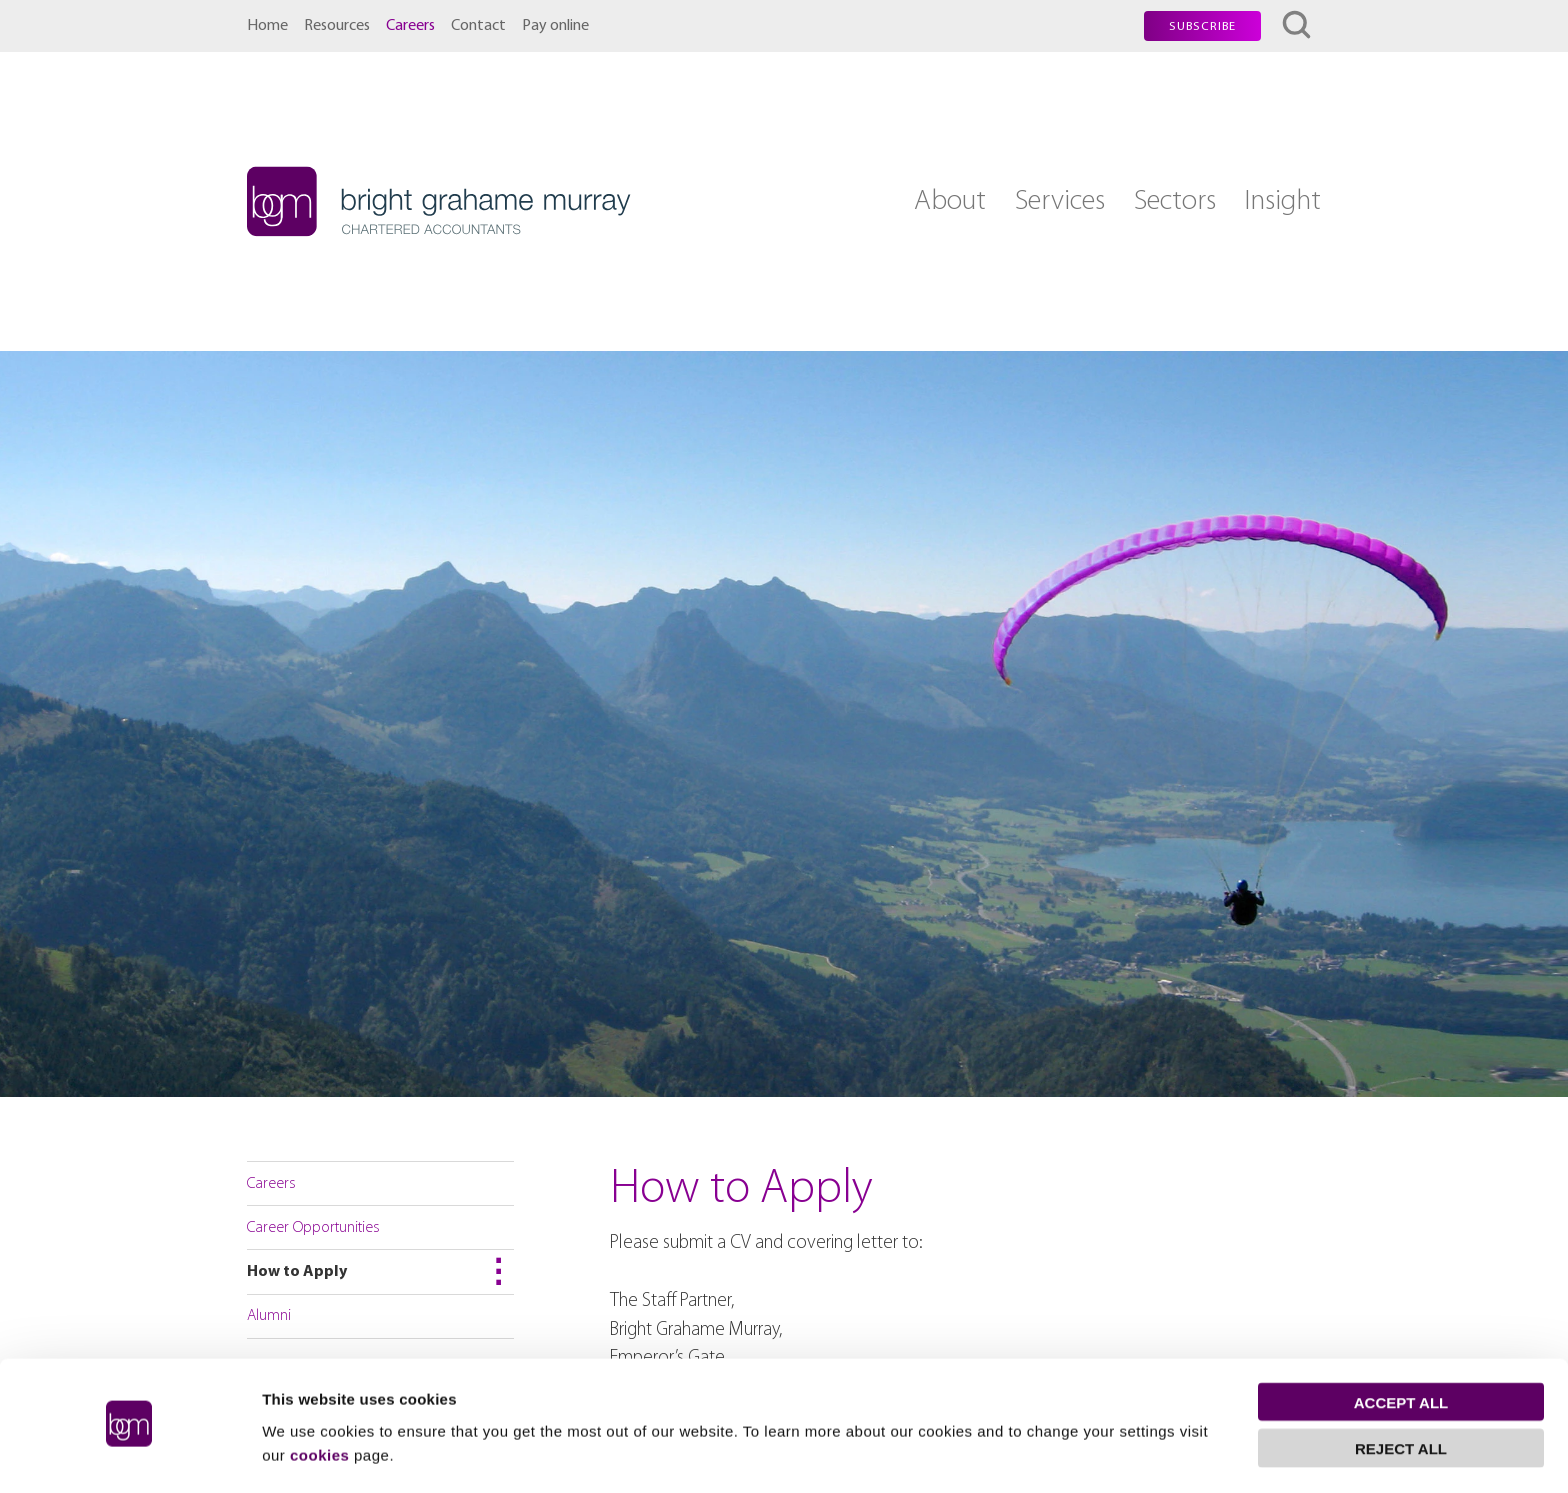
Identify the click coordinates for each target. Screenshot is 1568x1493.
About (950, 201)
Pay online (555, 26)
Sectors (1175, 201)
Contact (478, 26)
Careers (410, 26)
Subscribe (1202, 27)
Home (267, 26)
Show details (308, 1453)
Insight (1282, 201)
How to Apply (297, 1272)
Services (1060, 201)
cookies (319, 1398)
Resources (337, 26)
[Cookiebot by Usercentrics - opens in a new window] (129, 1454)
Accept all (1401, 1346)
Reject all (1401, 1392)
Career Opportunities (313, 1228)
